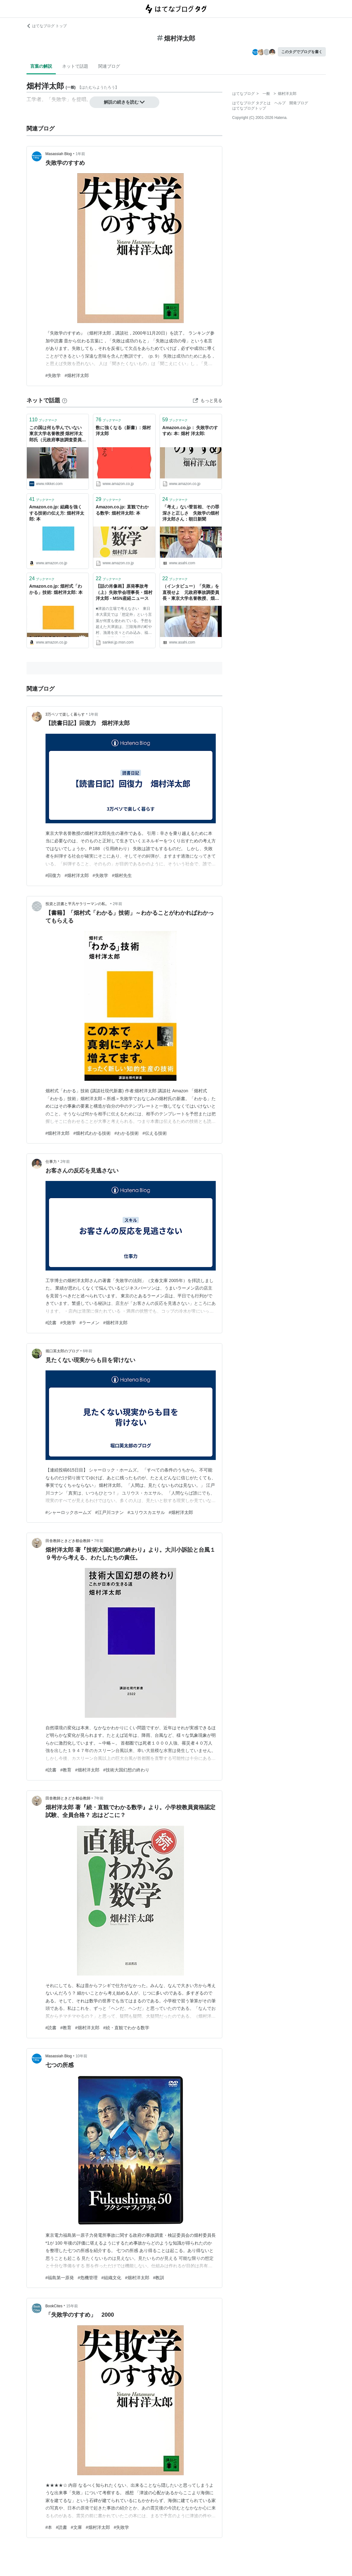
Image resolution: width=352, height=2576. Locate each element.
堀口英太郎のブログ (62, 1351)
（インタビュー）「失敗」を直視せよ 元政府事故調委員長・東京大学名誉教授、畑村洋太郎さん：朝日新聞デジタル (190, 593)
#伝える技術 (154, 1133)
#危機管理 (88, 2277)
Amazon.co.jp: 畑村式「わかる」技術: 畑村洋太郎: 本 (56, 589)
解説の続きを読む (124, 102)
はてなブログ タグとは (251, 103)
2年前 (118, 904)
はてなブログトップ (249, 108)
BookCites (54, 2306)
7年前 (99, 1541)
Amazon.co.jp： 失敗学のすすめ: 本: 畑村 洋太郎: (190, 430)
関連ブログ (109, 66)
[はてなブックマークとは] (64, 400)
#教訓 (158, 2277)
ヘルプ (280, 103)
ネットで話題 (75, 66)
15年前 (72, 2306)
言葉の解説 (41, 66)
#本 (49, 2527)
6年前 (88, 1351)
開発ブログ (298, 103)
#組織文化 (111, 2277)
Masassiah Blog (59, 154)
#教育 (65, 1769)
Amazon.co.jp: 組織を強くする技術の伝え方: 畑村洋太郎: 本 (56, 513)
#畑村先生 (122, 875)
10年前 (81, 2056)
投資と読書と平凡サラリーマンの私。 (77, 904)
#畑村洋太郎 (77, 375)
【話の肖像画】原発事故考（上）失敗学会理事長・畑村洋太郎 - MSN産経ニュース (124, 592)
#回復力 (53, 875)
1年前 (80, 154)
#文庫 (76, 2527)
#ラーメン (89, 1322)
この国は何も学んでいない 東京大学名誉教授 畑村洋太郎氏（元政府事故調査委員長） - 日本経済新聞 (57, 434)
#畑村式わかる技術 (92, 1133)
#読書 (51, 1322)
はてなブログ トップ (47, 26)
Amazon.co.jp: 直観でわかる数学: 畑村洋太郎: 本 (122, 510)
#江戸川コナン (109, 1512)
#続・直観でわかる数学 (126, 2027)
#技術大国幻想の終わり (126, 1769)
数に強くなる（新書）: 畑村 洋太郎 (123, 430)
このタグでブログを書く (301, 52)
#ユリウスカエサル (146, 1512)
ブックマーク (43, 419)
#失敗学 (53, 375)
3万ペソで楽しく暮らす (65, 714)
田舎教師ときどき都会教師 (68, 1541)
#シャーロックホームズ (69, 1512)
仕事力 (51, 1161)
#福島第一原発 (60, 2277)
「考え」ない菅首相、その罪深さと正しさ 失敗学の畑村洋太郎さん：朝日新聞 (190, 513)
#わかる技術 (126, 1133)
